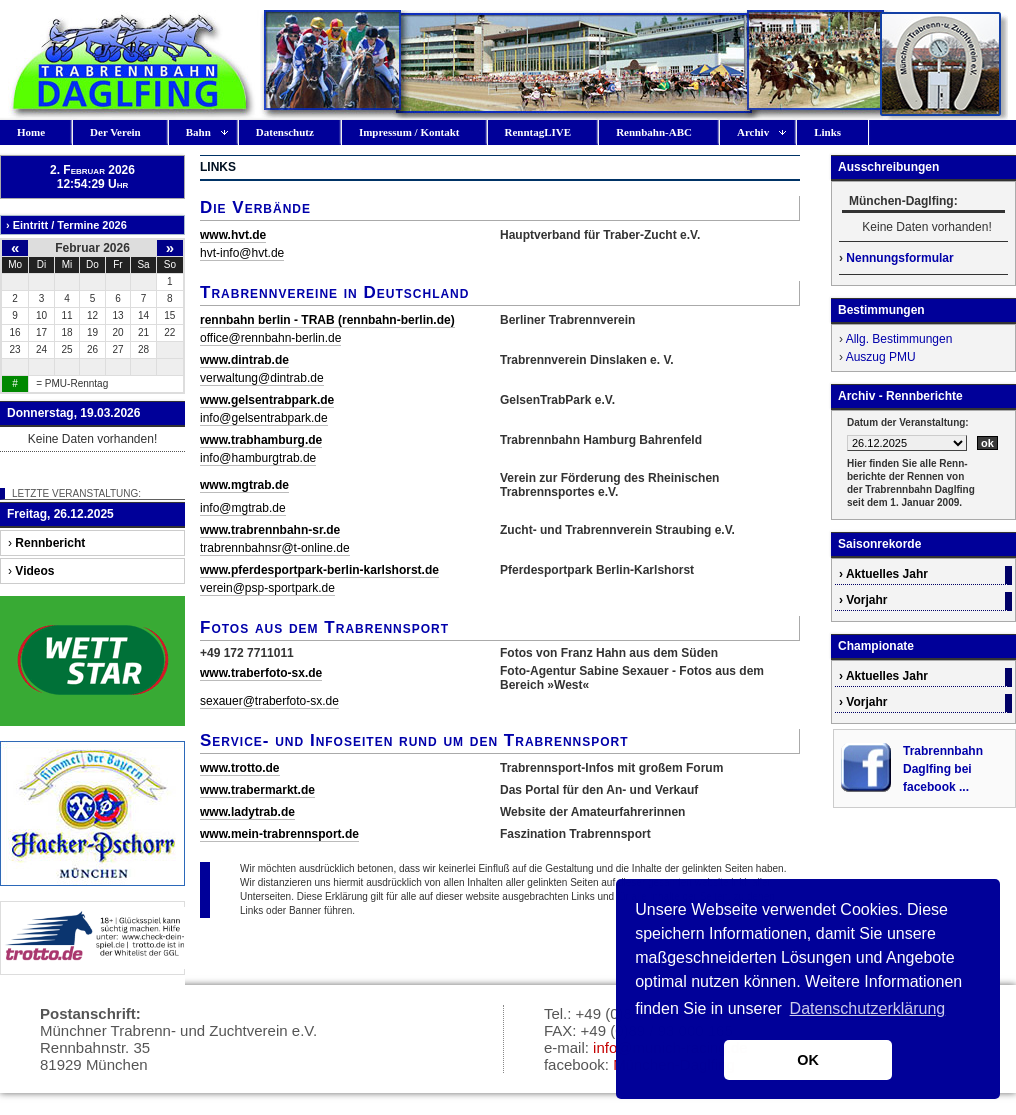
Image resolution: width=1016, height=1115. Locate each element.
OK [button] (808, 1060)
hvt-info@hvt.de (242, 253)
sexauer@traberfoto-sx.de (269, 701)
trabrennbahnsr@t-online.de (275, 548)
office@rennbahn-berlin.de (270, 338)
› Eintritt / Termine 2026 (66, 225)
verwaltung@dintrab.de (262, 378)
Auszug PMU (881, 357)
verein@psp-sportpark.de (267, 588)
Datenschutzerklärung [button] (868, 1008)
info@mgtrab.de (243, 508)
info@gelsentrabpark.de (264, 418)
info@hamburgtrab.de (258, 458)
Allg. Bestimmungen (899, 339)
